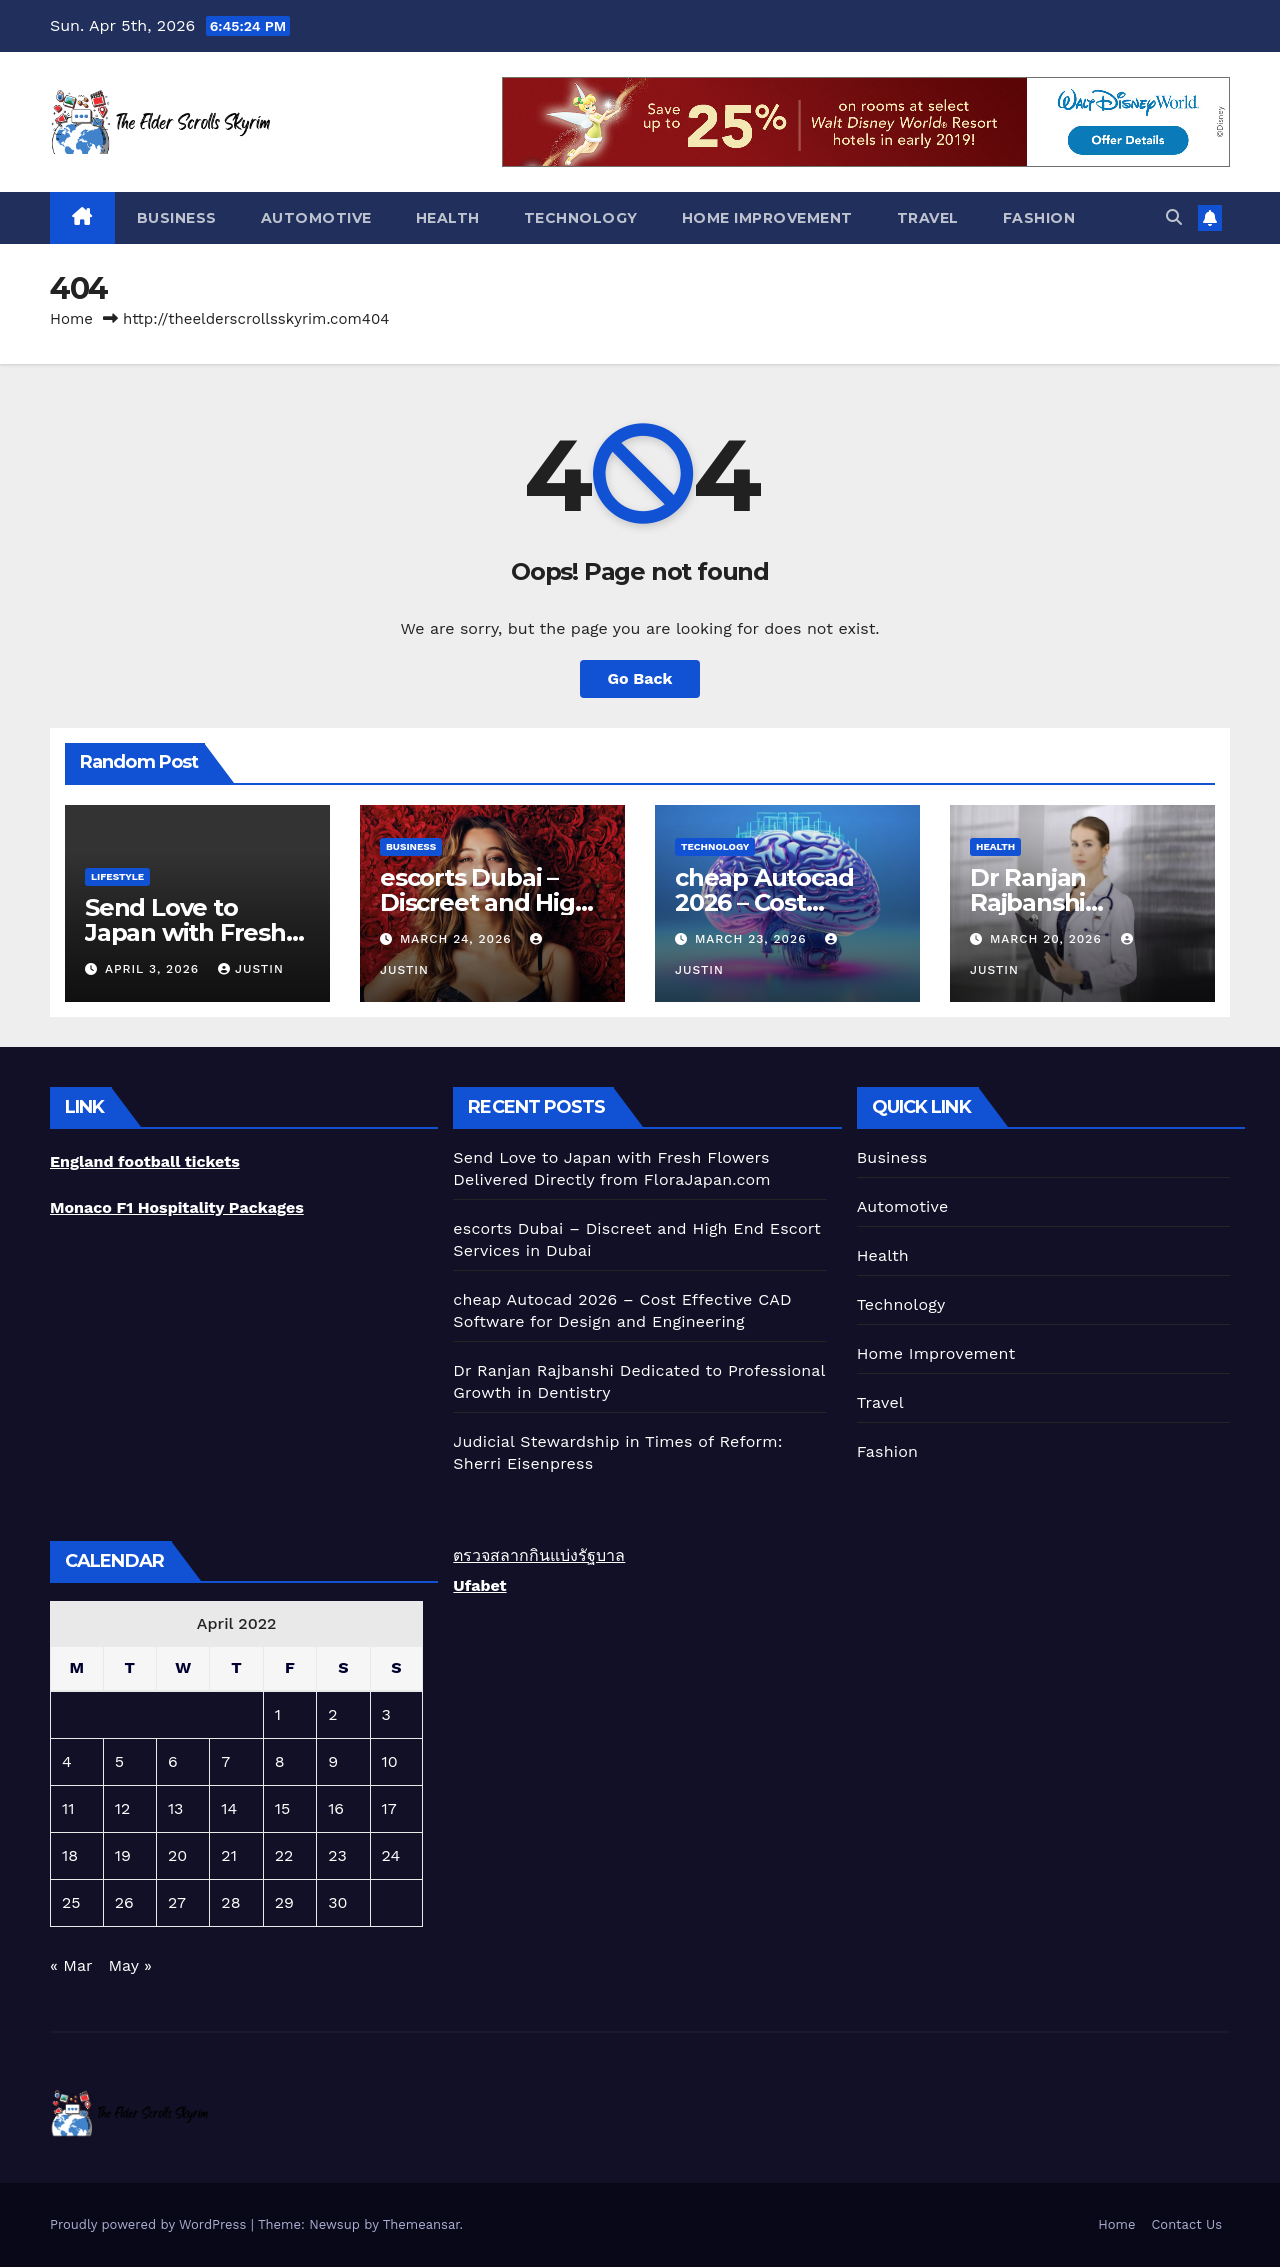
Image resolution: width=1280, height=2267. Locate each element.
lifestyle (117, 876)
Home (71, 319)
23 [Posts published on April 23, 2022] (337, 1855)
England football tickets (145, 1161)
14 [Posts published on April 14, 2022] (229, 1808)
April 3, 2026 (154, 969)
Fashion (1039, 218)
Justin (251, 969)
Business (177, 218)
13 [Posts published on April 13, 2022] (176, 1808)
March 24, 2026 (458, 939)
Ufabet (479, 1585)
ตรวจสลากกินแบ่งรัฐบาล (539, 1555)
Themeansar (421, 2224)
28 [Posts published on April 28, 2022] (230, 1902)
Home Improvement (767, 218)
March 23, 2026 (753, 939)
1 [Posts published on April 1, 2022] (278, 1714)
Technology (581, 218)
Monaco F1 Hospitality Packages (177, 1207)
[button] (1174, 217)
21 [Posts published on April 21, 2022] (229, 1855)
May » (130, 1965)
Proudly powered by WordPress (150, 2224)
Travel (928, 218)
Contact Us (1186, 2224)
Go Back (640, 678)
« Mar (71, 1965)
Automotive (316, 218)
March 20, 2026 (1048, 939)
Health (448, 218)
